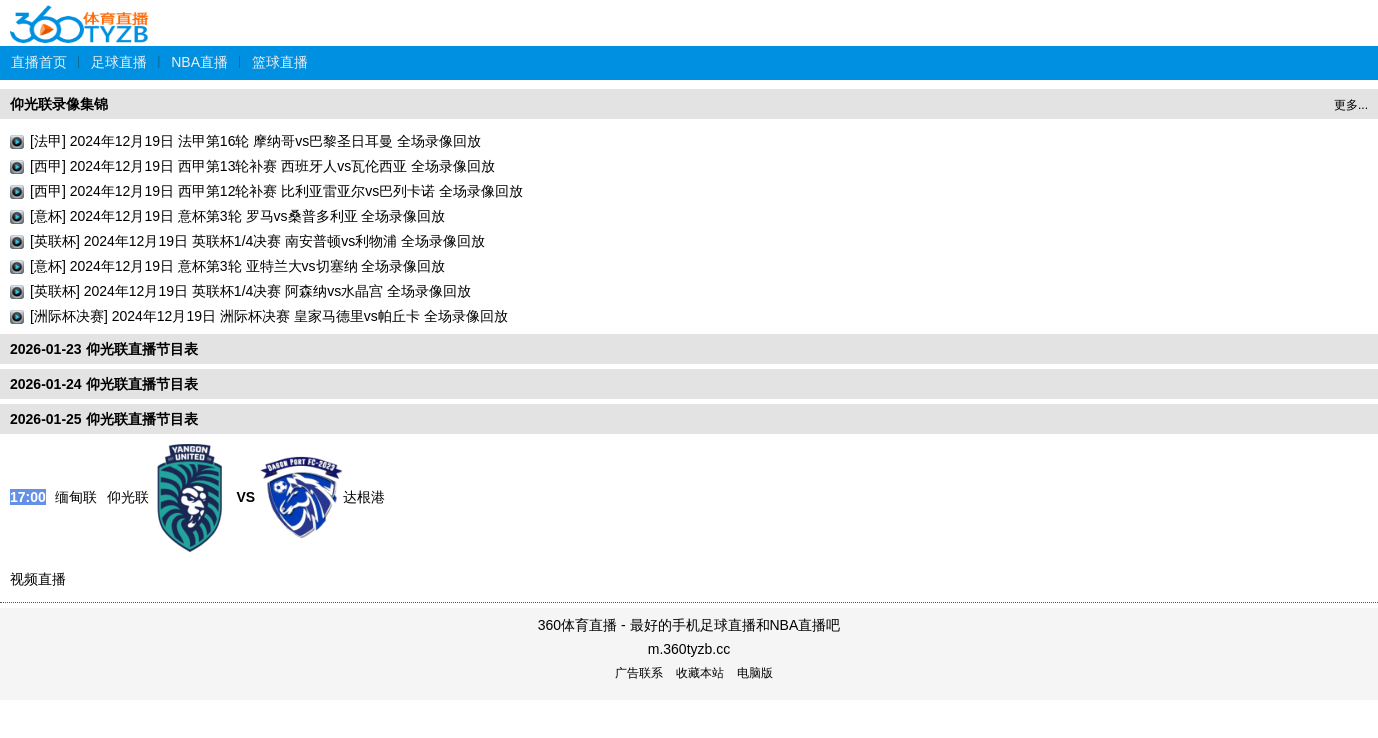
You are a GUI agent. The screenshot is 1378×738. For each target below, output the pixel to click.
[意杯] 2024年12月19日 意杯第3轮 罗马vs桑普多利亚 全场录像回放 (237, 216)
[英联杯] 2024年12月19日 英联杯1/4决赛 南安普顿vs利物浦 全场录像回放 (257, 241)
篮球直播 (280, 62)
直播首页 (39, 62)
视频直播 (38, 579)
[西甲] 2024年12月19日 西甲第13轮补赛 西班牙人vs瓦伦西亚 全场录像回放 (262, 166)
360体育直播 (80, 13)
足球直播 (119, 62)
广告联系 (639, 673)
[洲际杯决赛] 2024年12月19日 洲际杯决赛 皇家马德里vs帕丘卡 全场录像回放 (269, 316)
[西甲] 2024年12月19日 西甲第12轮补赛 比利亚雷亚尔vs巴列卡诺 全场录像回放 (276, 191)
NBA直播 (199, 62)
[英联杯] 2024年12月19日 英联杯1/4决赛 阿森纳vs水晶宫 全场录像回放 (250, 291)
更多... (1351, 105)
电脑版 (755, 673)
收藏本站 (700, 673)
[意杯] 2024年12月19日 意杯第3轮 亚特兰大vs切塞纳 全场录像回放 (237, 266)
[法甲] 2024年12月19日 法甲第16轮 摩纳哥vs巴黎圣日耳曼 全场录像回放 (255, 141)
